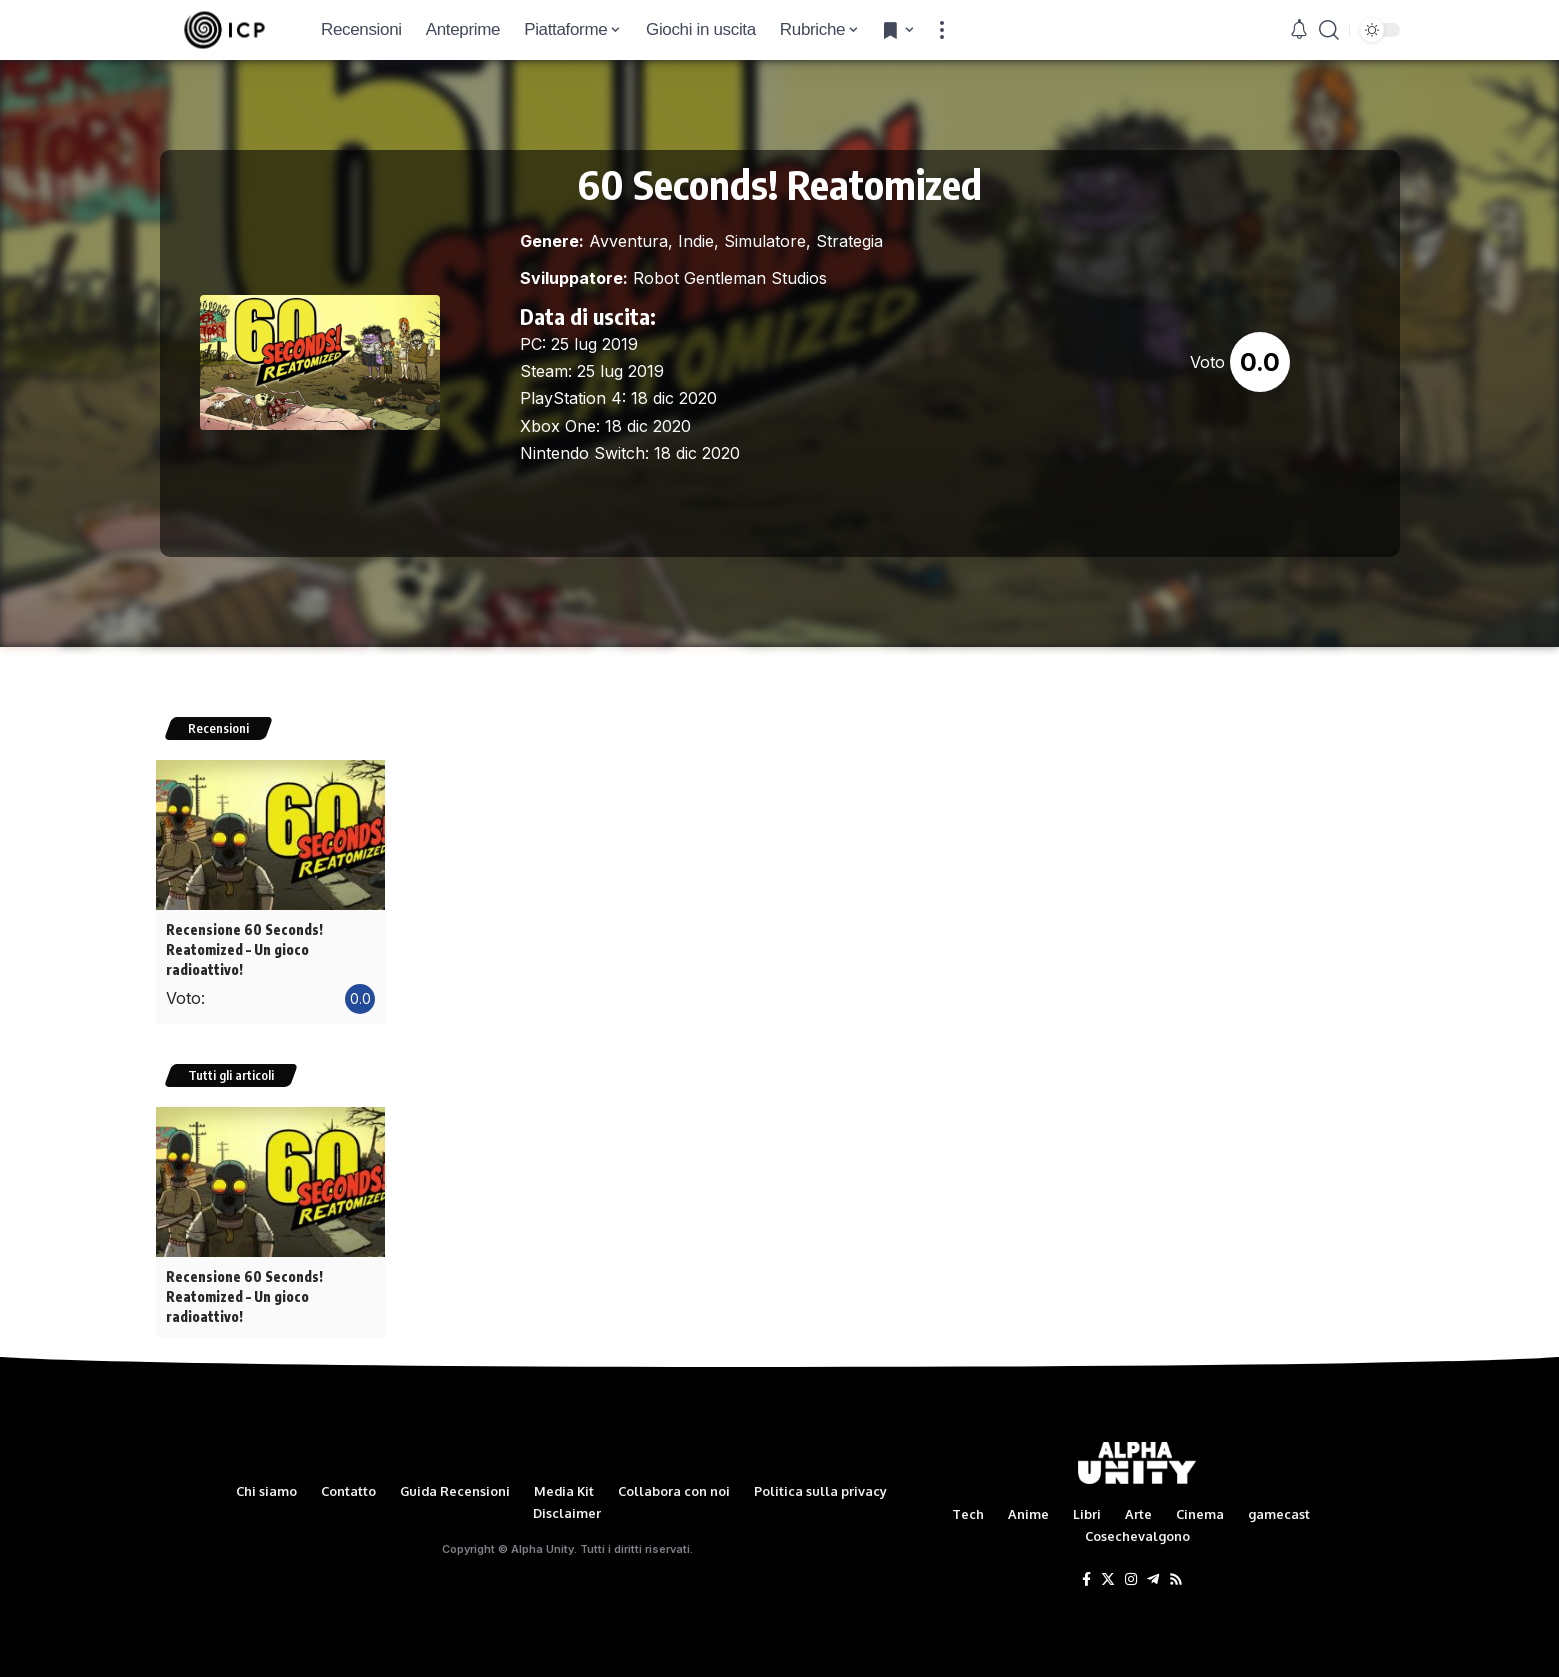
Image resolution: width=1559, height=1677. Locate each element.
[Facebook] (1086, 1578)
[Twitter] (1108, 1578)
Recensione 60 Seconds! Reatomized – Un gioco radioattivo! (244, 948)
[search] (1329, 30)
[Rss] (1176, 1578)
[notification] (1299, 30)
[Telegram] (1153, 1578)
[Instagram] (1131, 1578)
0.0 (1260, 362)
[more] (942, 30)
